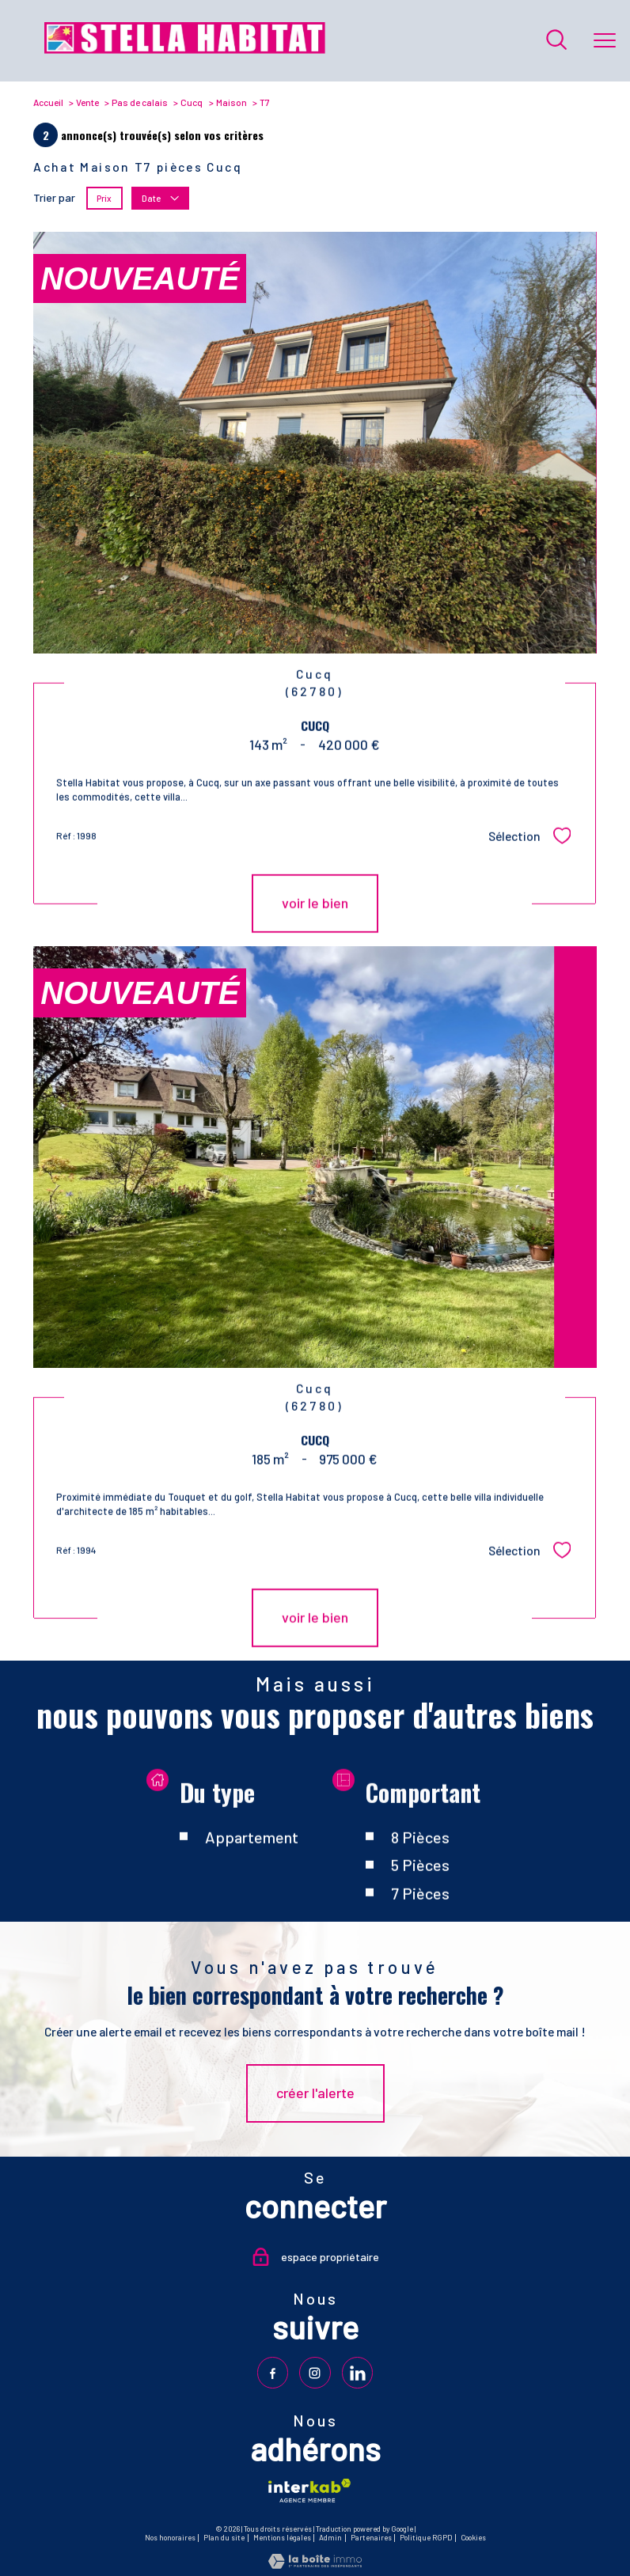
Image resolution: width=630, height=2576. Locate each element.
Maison (231, 102)
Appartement (252, 1897)
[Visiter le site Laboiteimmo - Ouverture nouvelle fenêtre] (315, 2563)
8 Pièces (420, 1897)
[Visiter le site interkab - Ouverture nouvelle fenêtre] (309, 2490)
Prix (104, 198)
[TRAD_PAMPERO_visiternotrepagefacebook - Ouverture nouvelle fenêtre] (273, 2372)
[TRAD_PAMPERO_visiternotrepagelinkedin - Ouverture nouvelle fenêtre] (356, 2372)
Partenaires (371, 2537)
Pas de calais (140, 102)
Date (161, 198)
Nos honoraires (170, 2537)
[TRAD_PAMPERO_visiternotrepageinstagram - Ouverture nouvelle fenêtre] (315, 2372)
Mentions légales (282, 2537)
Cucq (191, 102)
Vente (87, 102)
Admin (330, 2537)
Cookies (473, 2538)
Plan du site (224, 2537)
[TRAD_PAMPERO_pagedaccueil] (184, 49)
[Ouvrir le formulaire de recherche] (556, 40)
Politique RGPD (426, 2537)
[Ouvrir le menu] (604, 40)
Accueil (48, 102)
